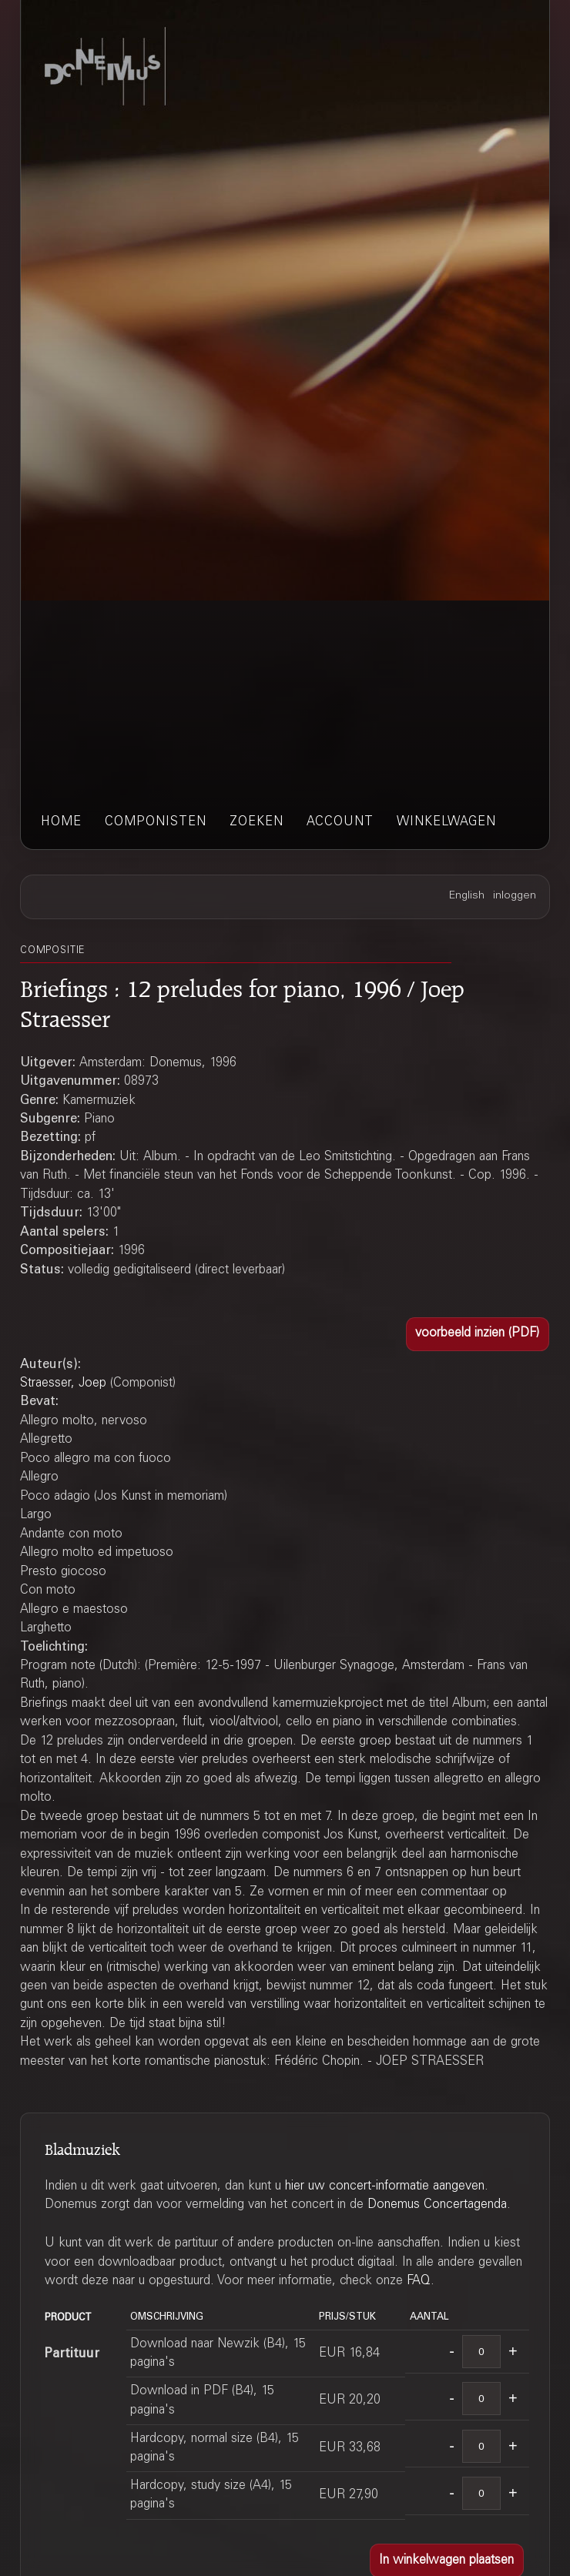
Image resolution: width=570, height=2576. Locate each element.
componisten (155, 822)
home (61, 822)
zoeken (256, 822)
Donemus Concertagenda (437, 2205)
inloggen (514, 896)
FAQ (419, 2281)
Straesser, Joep (63, 1383)
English (466, 896)
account (340, 822)
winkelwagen (446, 822)
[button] (477, 1334)
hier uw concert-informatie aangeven (384, 2186)
